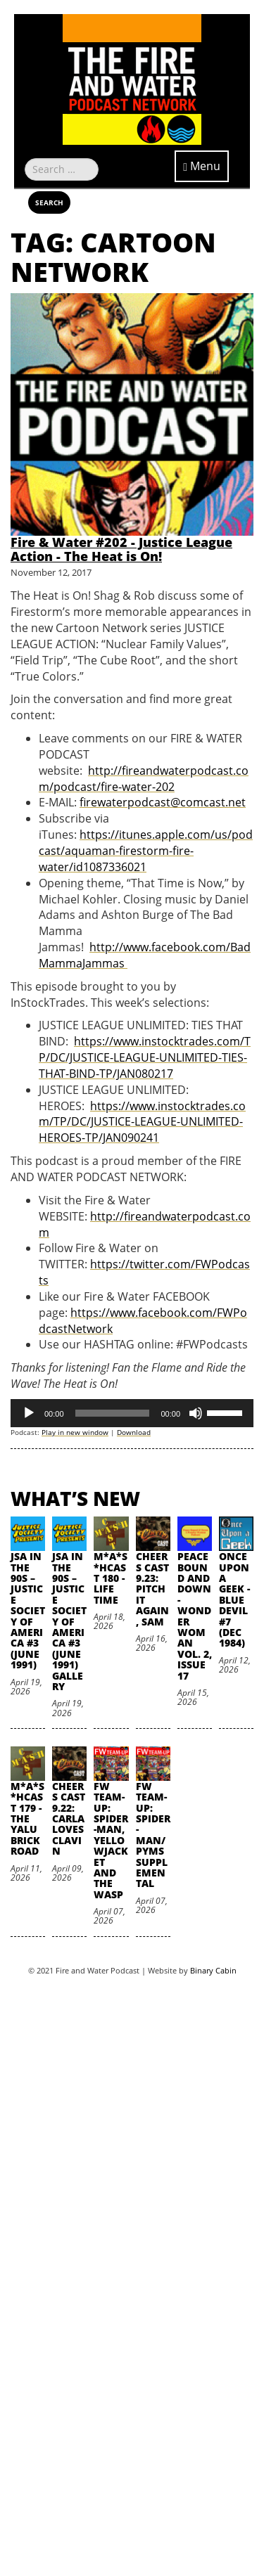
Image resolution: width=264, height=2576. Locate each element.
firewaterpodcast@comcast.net (163, 802)
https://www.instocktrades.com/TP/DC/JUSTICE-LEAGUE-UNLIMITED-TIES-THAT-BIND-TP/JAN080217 (145, 1057)
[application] (132, 1413)
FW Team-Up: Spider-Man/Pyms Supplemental (153, 1835)
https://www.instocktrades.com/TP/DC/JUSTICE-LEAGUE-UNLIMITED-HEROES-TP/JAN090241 (142, 1122)
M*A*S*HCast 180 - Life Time (110, 1578)
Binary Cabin (213, 1970)
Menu (201, 166)
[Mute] (196, 1413)
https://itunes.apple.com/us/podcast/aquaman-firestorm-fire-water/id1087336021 (146, 851)
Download (134, 1432)
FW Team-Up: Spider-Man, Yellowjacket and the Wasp (111, 1840)
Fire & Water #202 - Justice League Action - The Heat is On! (121, 549)
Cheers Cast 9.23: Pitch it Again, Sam (152, 1589)
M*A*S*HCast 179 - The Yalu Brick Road (27, 1818)
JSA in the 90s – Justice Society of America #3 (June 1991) (28, 1610)
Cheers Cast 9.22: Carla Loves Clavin (68, 1818)
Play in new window (75, 1432)
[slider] (112, 1413)
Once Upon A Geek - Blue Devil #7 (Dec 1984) (234, 1599)
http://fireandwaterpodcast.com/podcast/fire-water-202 (144, 778)
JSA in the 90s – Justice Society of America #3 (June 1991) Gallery (69, 1621)
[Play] (29, 1413)
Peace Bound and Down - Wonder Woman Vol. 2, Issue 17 (194, 1616)
